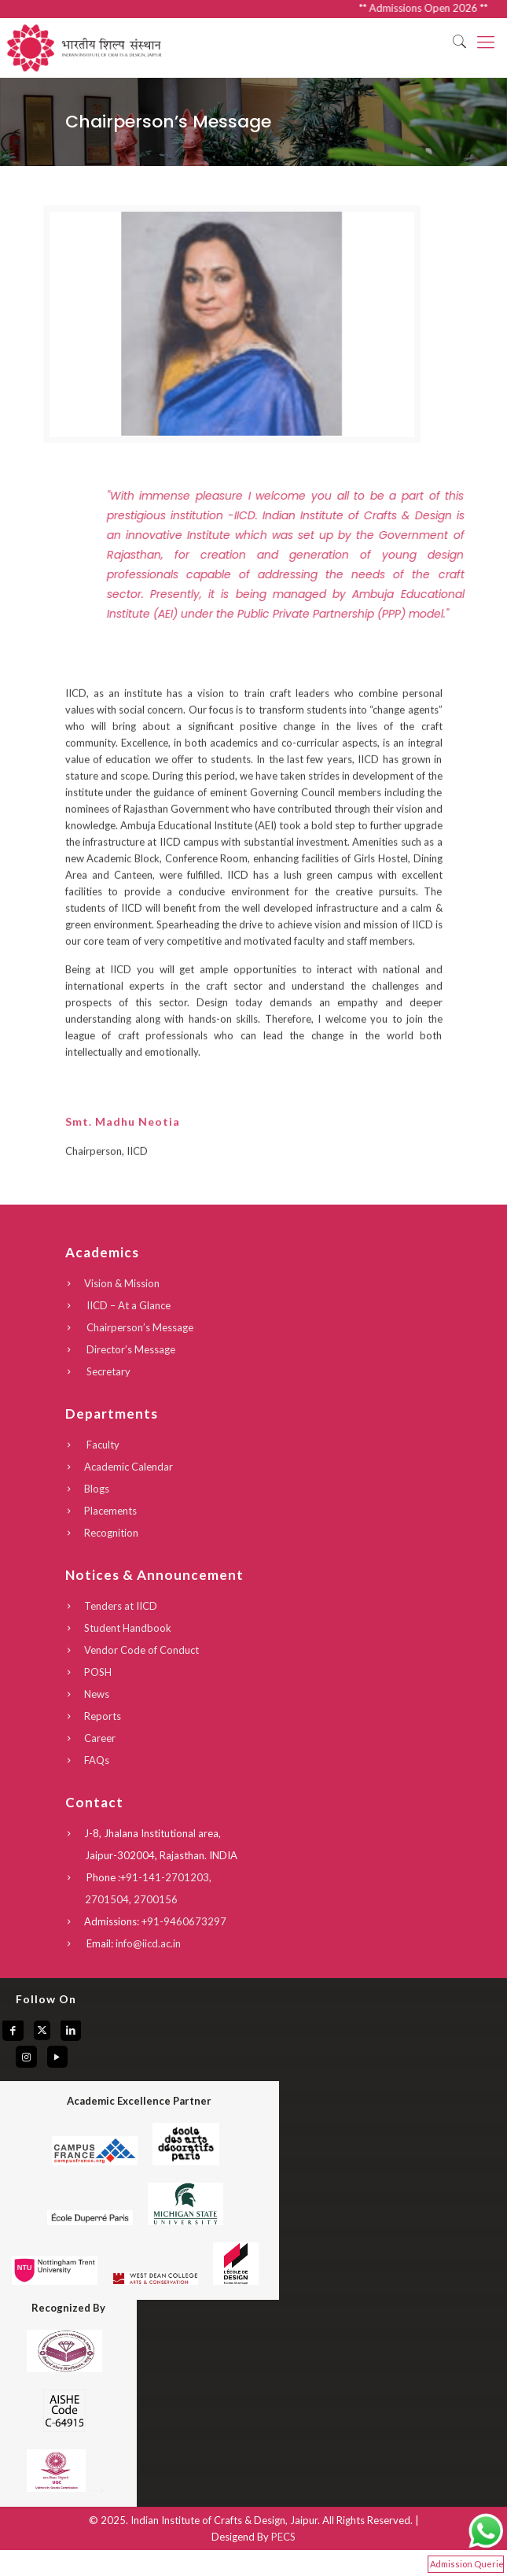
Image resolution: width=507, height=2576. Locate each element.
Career (100, 1738)
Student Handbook (127, 1628)
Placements (110, 1510)
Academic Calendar (128, 1466)
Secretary (107, 1371)
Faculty (101, 1444)
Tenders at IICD (120, 1606)
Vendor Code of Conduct (141, 1650)
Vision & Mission (122, 1283)
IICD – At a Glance (127, 1305)
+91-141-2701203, (165, 1877)
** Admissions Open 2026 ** (441, 8)
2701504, (109, 1899)
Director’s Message (129, 1349)
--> (64, 2490)
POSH (98, 1672)
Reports (102, 1716)
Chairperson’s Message (138, 1327)
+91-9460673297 (183, 1921)
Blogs (96, 1488)
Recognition (111, 1532)
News (96, 1694)
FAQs (96, 1760)
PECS (283, 2536)
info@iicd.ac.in (148, 1943)
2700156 (156, 1899)
